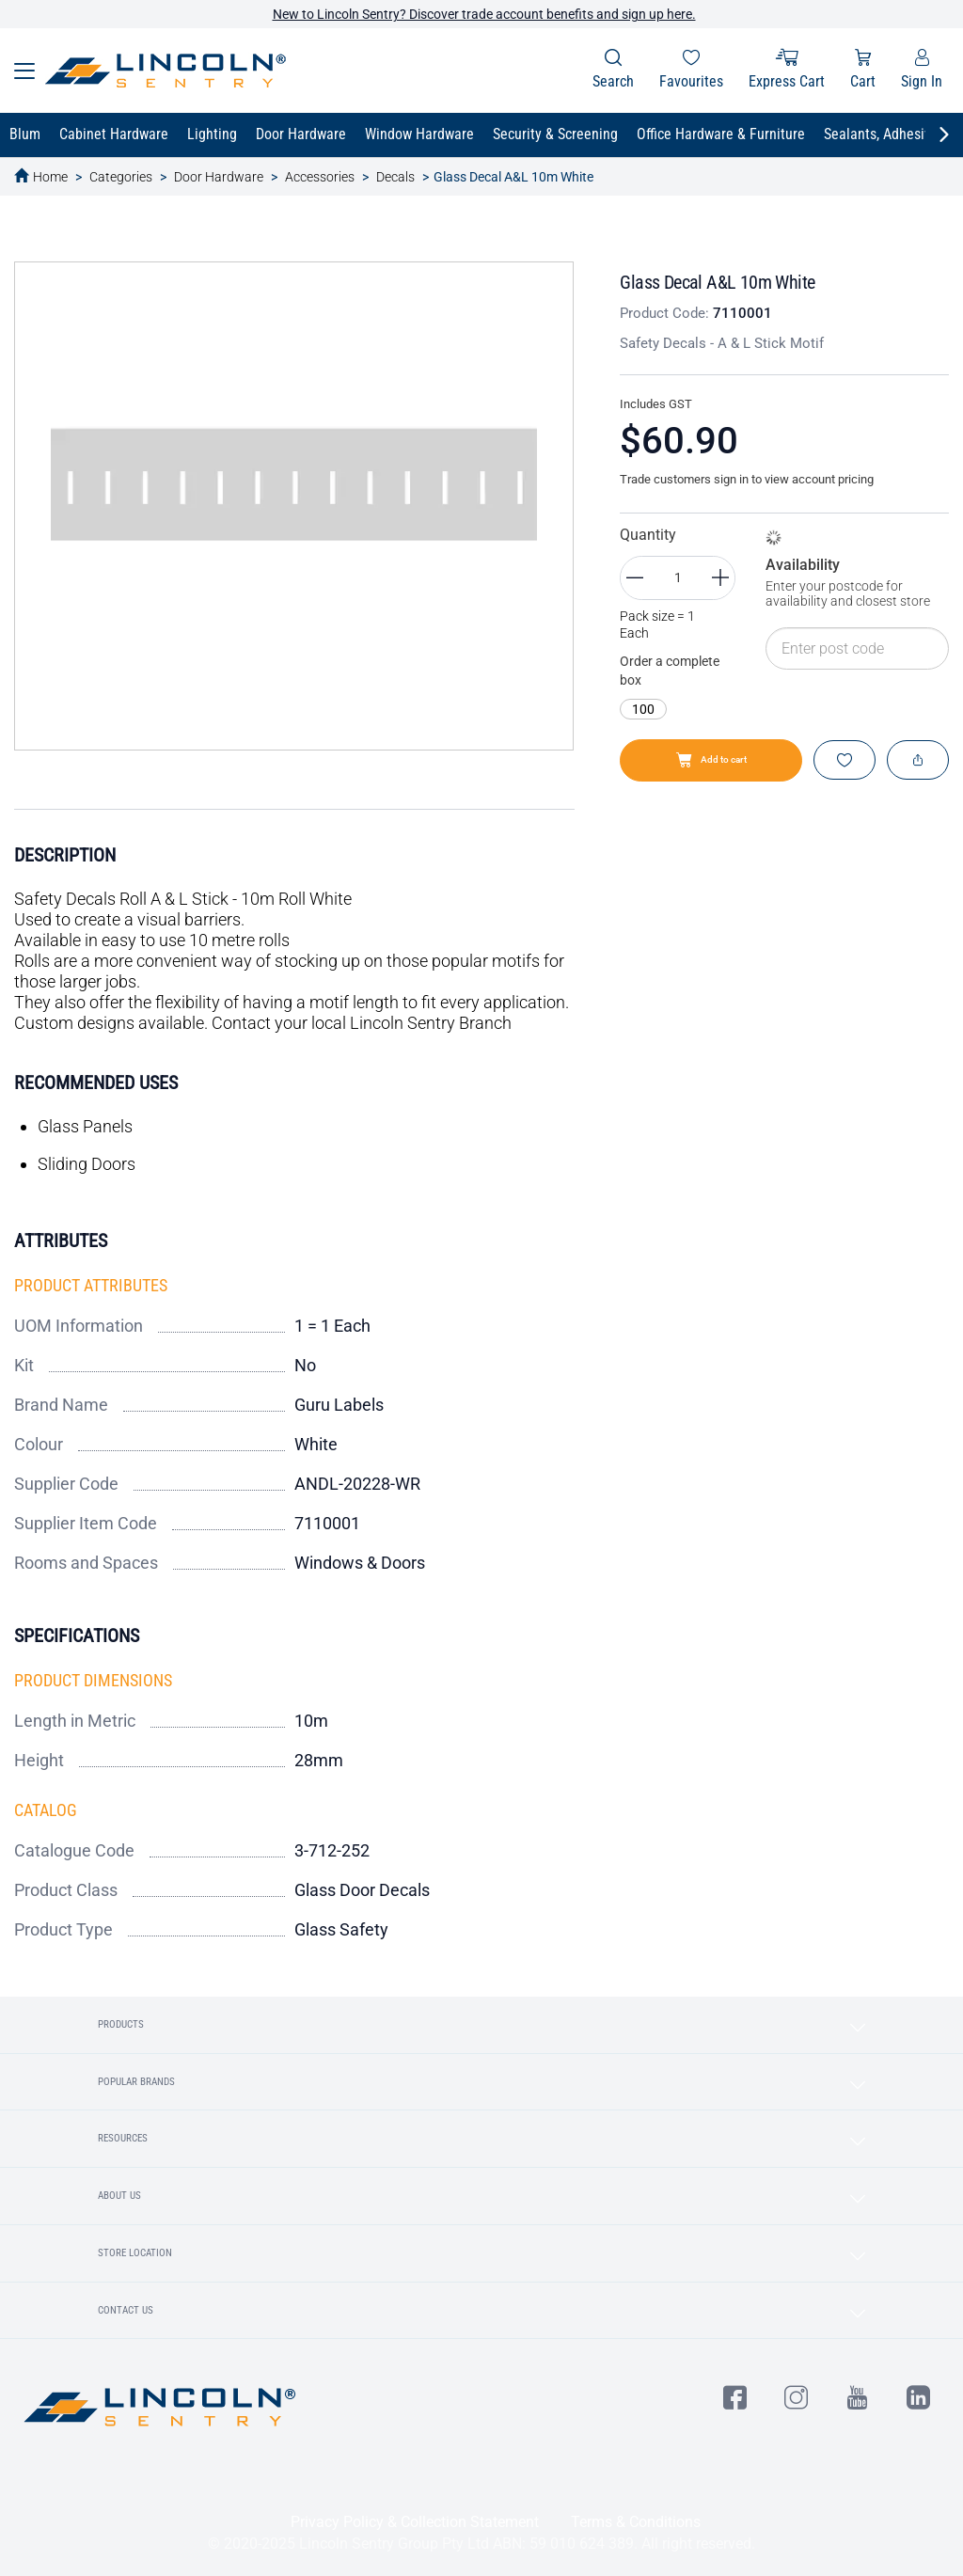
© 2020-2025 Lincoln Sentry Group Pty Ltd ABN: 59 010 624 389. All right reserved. (481, 2543)
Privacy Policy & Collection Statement (415, 2522)
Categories (120, 176)
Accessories (320, 176)
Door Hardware (218, 176)
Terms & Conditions (636, 2522)
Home (50, 176)
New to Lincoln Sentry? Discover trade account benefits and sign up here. (484, 14)
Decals (395, 176)
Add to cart (711, 759)
